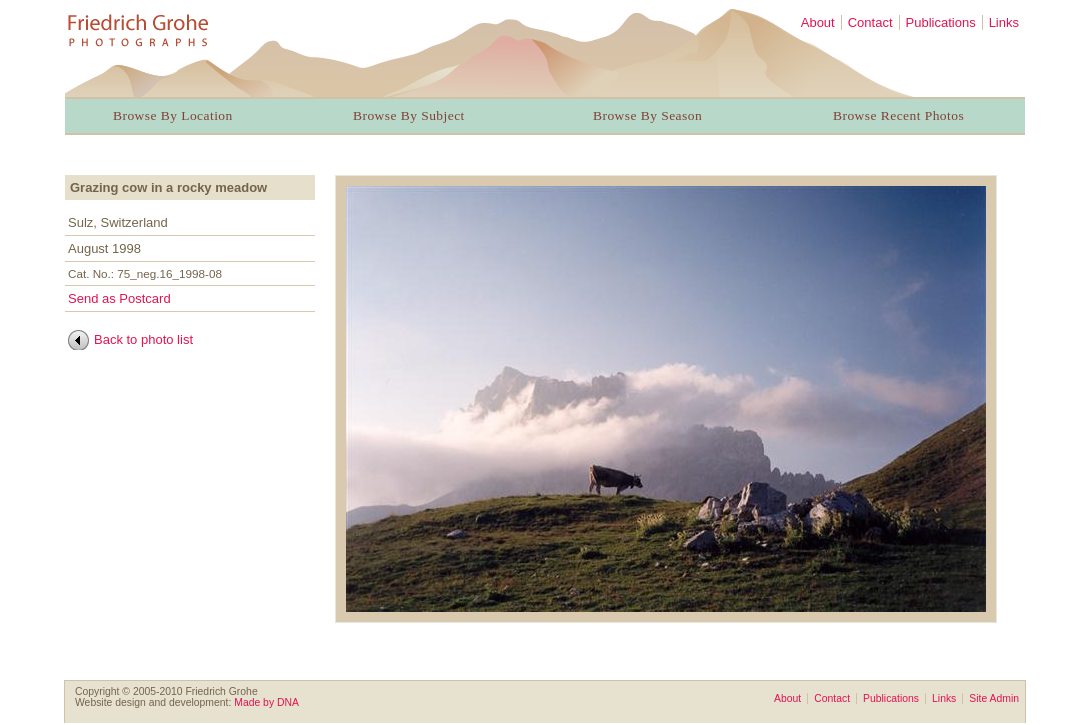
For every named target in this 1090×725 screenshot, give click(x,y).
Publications (941, 22)
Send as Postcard (119, 298)
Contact (870, 22)
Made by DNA (266, 702)
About (818, 22)
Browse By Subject (409, 115)
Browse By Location (173, 115)
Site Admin (994, 698)
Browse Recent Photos (898, 115)
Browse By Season (647, 115)
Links (1004, 22)
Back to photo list (143, 339)
